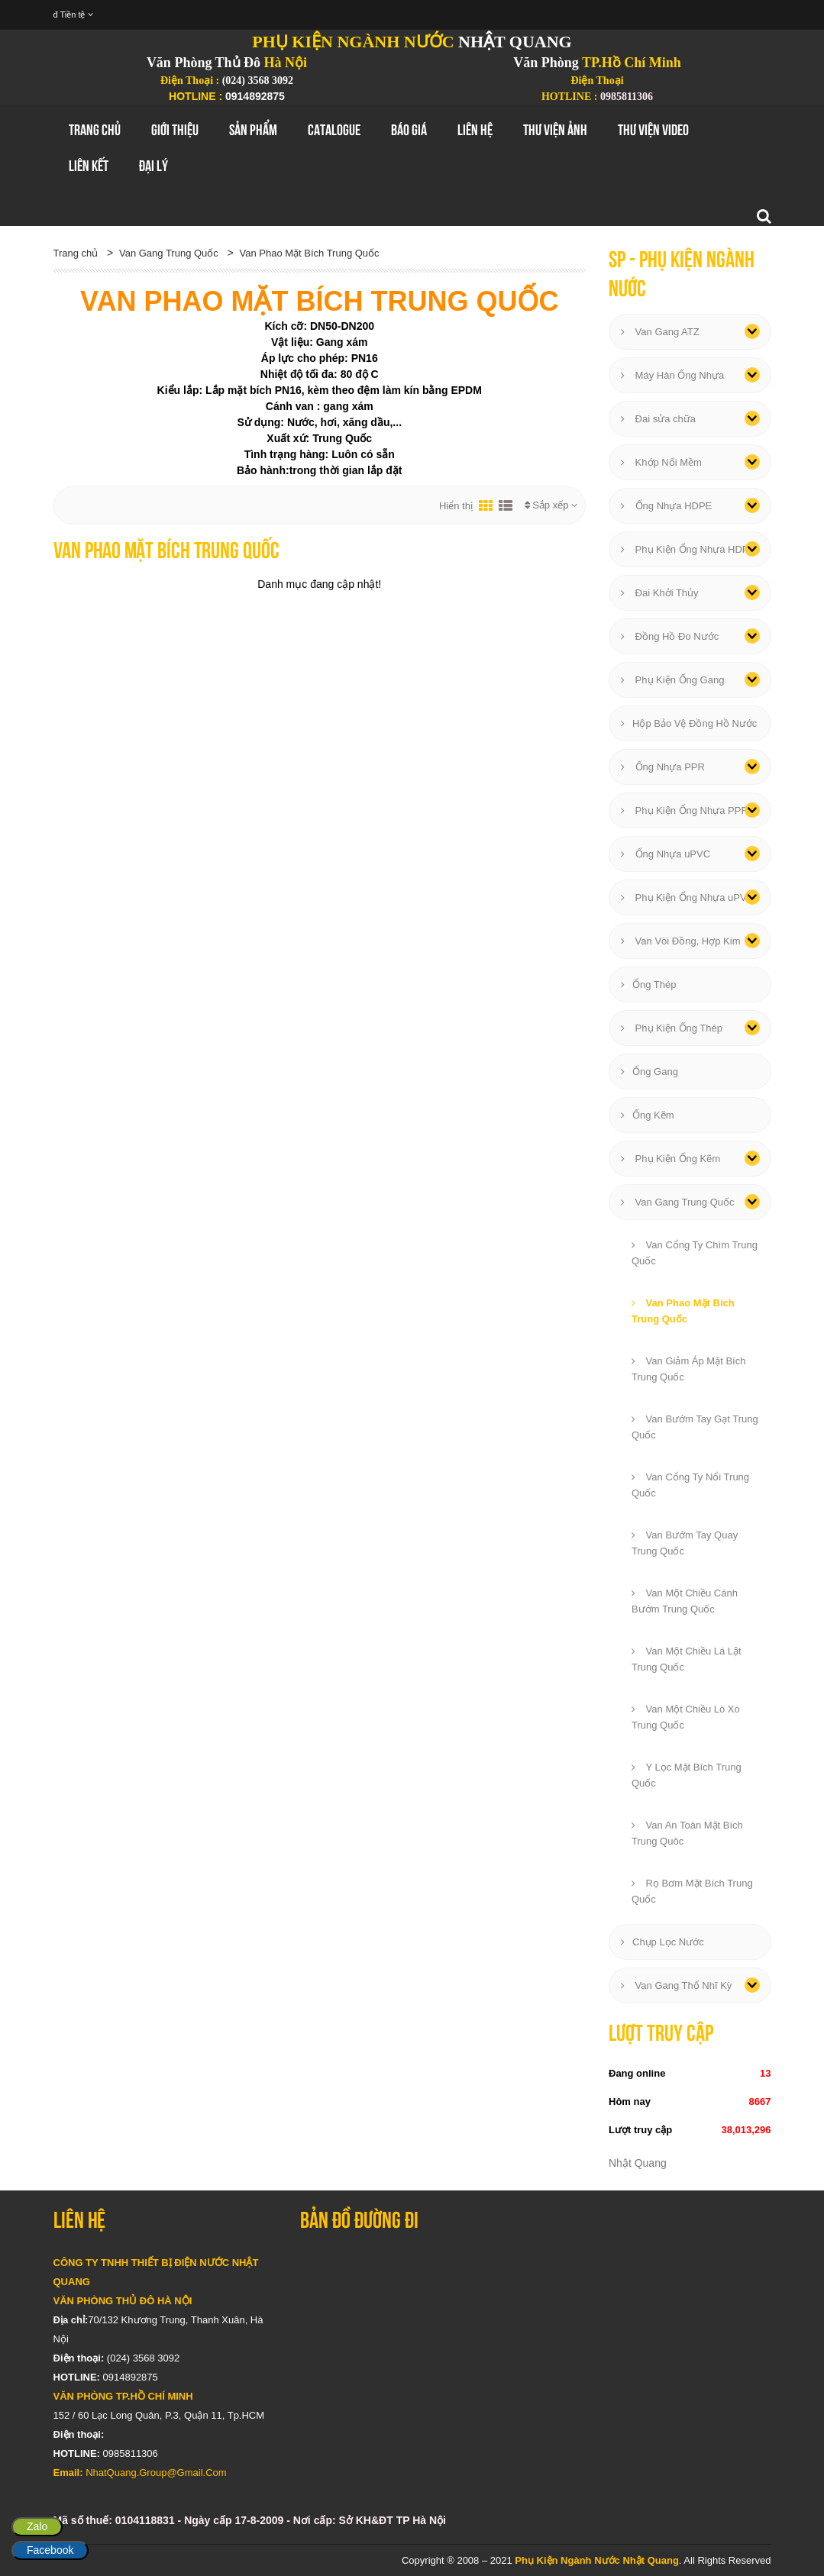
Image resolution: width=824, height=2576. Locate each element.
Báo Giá (409, 129)
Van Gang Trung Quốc (168, 253)
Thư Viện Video (653, 129)
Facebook (50, 2550)
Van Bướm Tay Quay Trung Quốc (685, 1543)
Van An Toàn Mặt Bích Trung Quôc (687, 1833)
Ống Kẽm (647, 1115)
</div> (535, 2344)
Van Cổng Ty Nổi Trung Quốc (690, 1485)
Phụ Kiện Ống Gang (672, 680)
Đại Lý (153, 165)
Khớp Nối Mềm (661, 462)
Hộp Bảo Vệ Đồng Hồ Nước (689, 723)
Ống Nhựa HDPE (666, 506)
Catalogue (334, 129)
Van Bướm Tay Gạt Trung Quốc (695, 1427)
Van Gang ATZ (660, 331)
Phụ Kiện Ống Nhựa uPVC (687, 897)
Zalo (37, 2526)
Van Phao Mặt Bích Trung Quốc (309, 253)
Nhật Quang (638, 2163)
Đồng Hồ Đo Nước (670, 636)
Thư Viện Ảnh (555, 129)
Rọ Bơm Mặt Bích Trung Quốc (692, 1891)
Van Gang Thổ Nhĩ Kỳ (676, 1985)
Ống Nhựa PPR (663, 767)
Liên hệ (475, 129)
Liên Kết (88, 165)
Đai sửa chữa (658, 418)
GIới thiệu (175, 129)
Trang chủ (95, 129)
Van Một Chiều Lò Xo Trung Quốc (686, 1717)
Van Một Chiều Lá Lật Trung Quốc (687, 1659)
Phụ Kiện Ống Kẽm (670, 1158)
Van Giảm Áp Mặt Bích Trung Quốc (688, 1369)
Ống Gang (649, 1071)
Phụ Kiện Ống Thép (671, 1028)
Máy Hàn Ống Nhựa (672, 375)
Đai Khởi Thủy (660, 593)
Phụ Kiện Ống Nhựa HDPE (688, 549)
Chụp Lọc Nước (662, 1942)
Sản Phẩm (253, 129)
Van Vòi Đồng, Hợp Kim (680, 941)
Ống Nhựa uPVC (665, 854)
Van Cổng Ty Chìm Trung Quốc (695, 1253)
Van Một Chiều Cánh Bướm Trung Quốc (685, 1601)
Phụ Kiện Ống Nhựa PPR (684, 810)
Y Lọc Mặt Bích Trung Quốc (687, 1775)
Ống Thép (648, 984)
